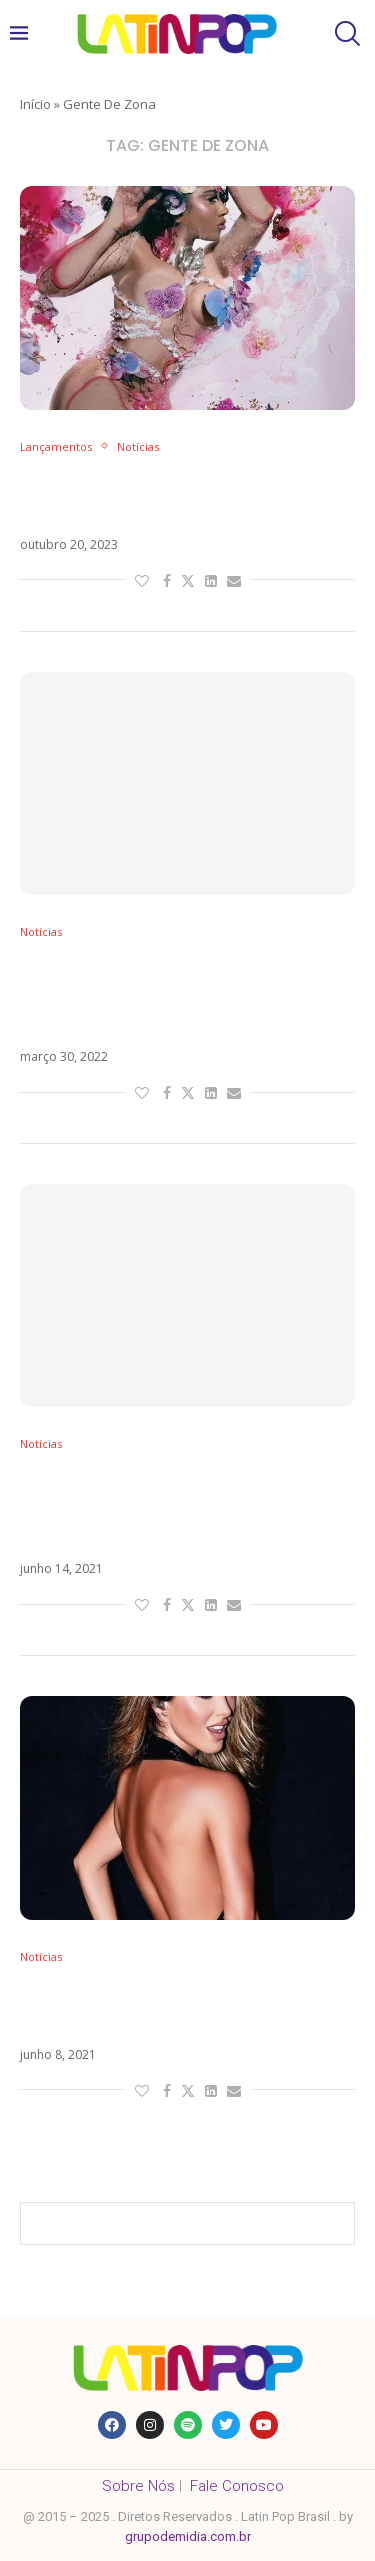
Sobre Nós (138, 2486)
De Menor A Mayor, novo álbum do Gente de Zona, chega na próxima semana (174, 995)
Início (35, 104)
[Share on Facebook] (167, 580)
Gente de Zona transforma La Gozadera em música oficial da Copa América (161, 1507)
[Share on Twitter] (188, 580)
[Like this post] (142, 580)
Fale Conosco (237, 2486)
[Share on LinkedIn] (211, 580)
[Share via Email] (234, 580)
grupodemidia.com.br (188, 2536)
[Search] (345, 33)
